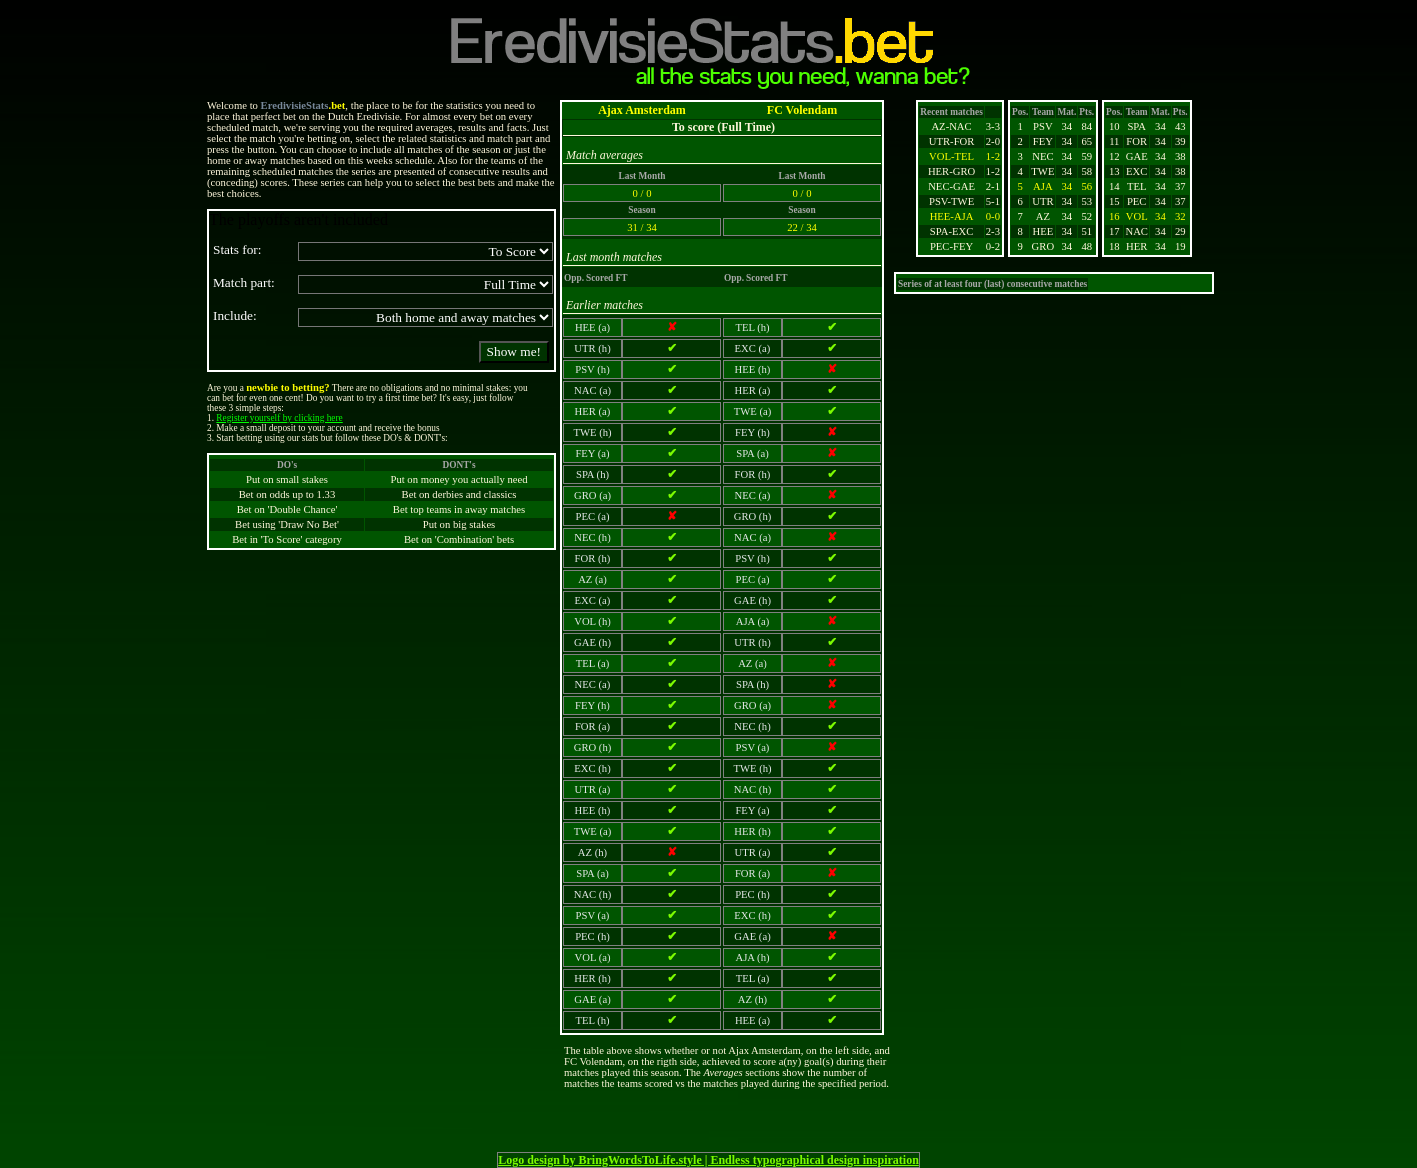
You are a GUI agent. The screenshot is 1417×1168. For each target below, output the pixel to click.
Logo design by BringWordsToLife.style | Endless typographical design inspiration (708, 1160)
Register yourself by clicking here (279, 418)
